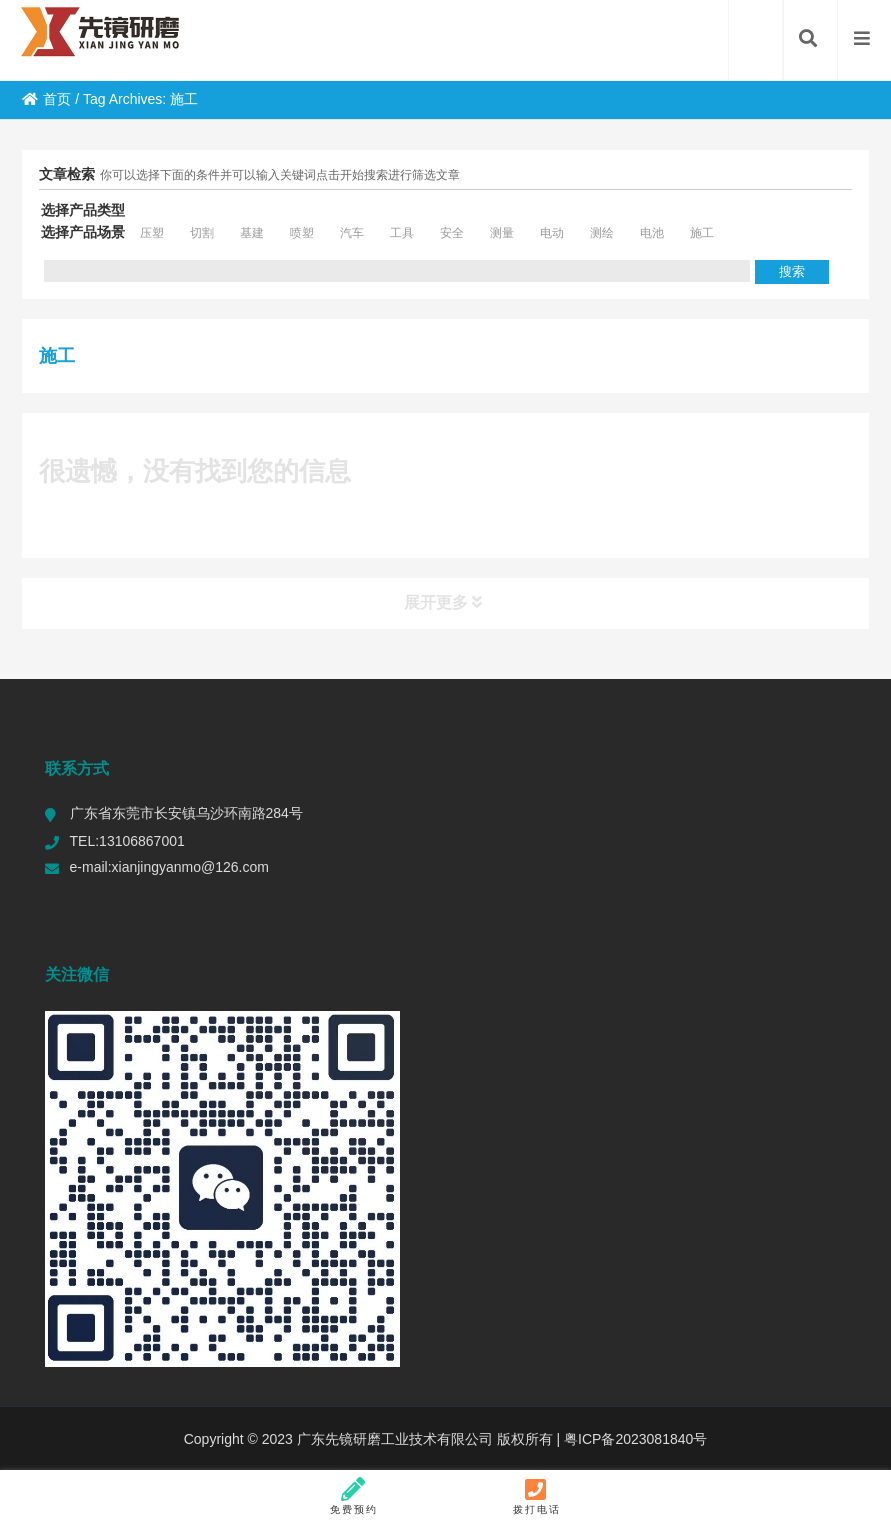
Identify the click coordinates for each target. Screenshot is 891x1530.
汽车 (352, 233)
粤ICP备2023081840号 (633, 1439)
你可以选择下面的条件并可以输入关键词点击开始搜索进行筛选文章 (280, 175)
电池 (652, 233)
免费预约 (354, 1496)
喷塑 (302, 233)
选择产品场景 (83, 232)
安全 (452, 233)
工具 (402, 233)
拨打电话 (537, 1496)
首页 (46, 99)
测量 (502, 233)
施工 (702, 233)
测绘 (602, 233)
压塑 (152, 233)
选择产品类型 (83, 210)
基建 (252, 233)
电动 (552, 233)
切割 (202, 233)
